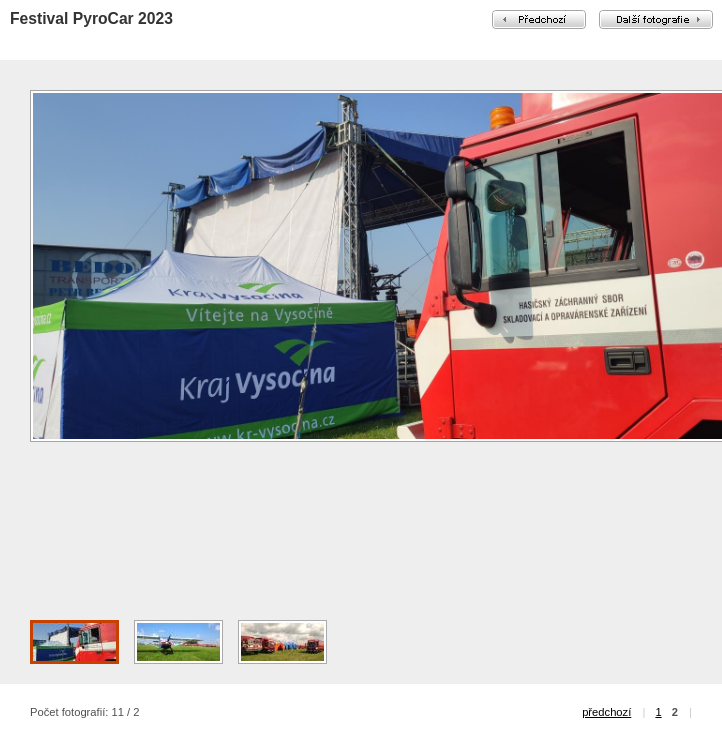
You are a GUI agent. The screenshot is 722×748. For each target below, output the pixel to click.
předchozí (606, 712)
